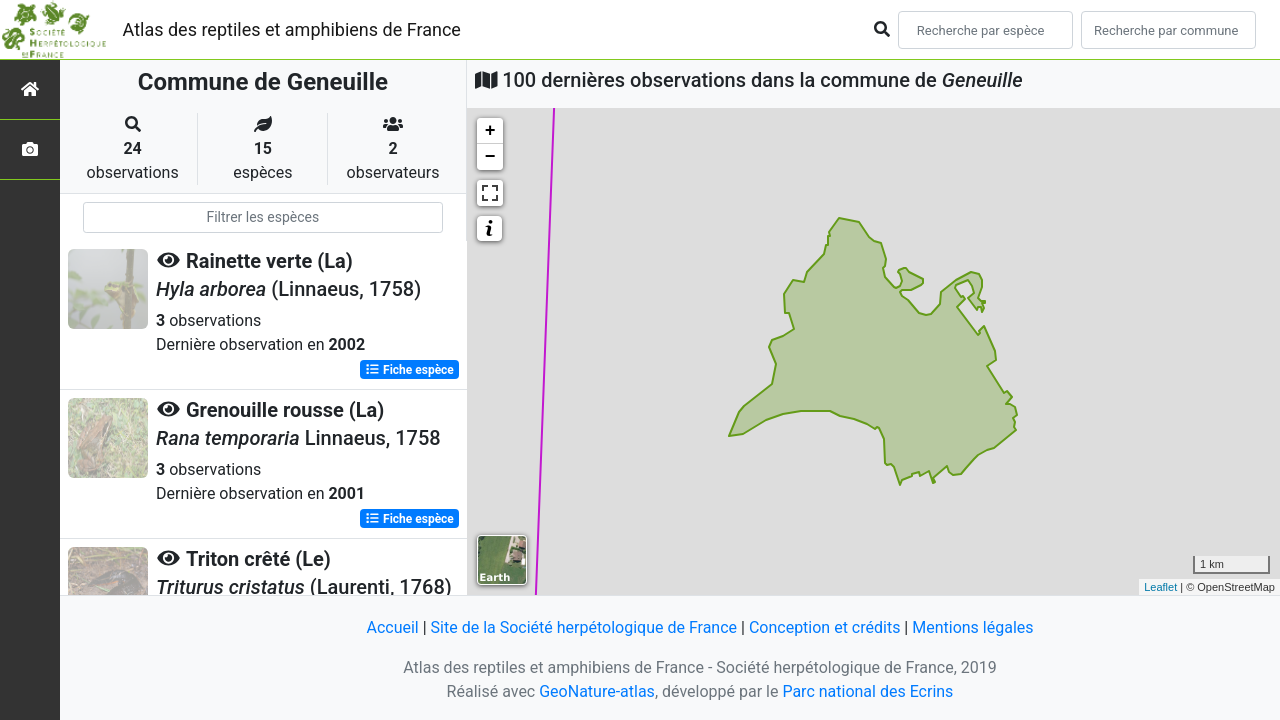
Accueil (392, 627)
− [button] (490, 157)
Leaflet (1160, 587)
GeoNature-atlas (597, 691)
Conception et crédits (825, 627)
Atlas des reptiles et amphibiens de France (292, 29)
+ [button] (490, 131)
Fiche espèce (409, 370)
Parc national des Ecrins (867, 691)
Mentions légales (972, 627)
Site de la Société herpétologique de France (584, 627)
